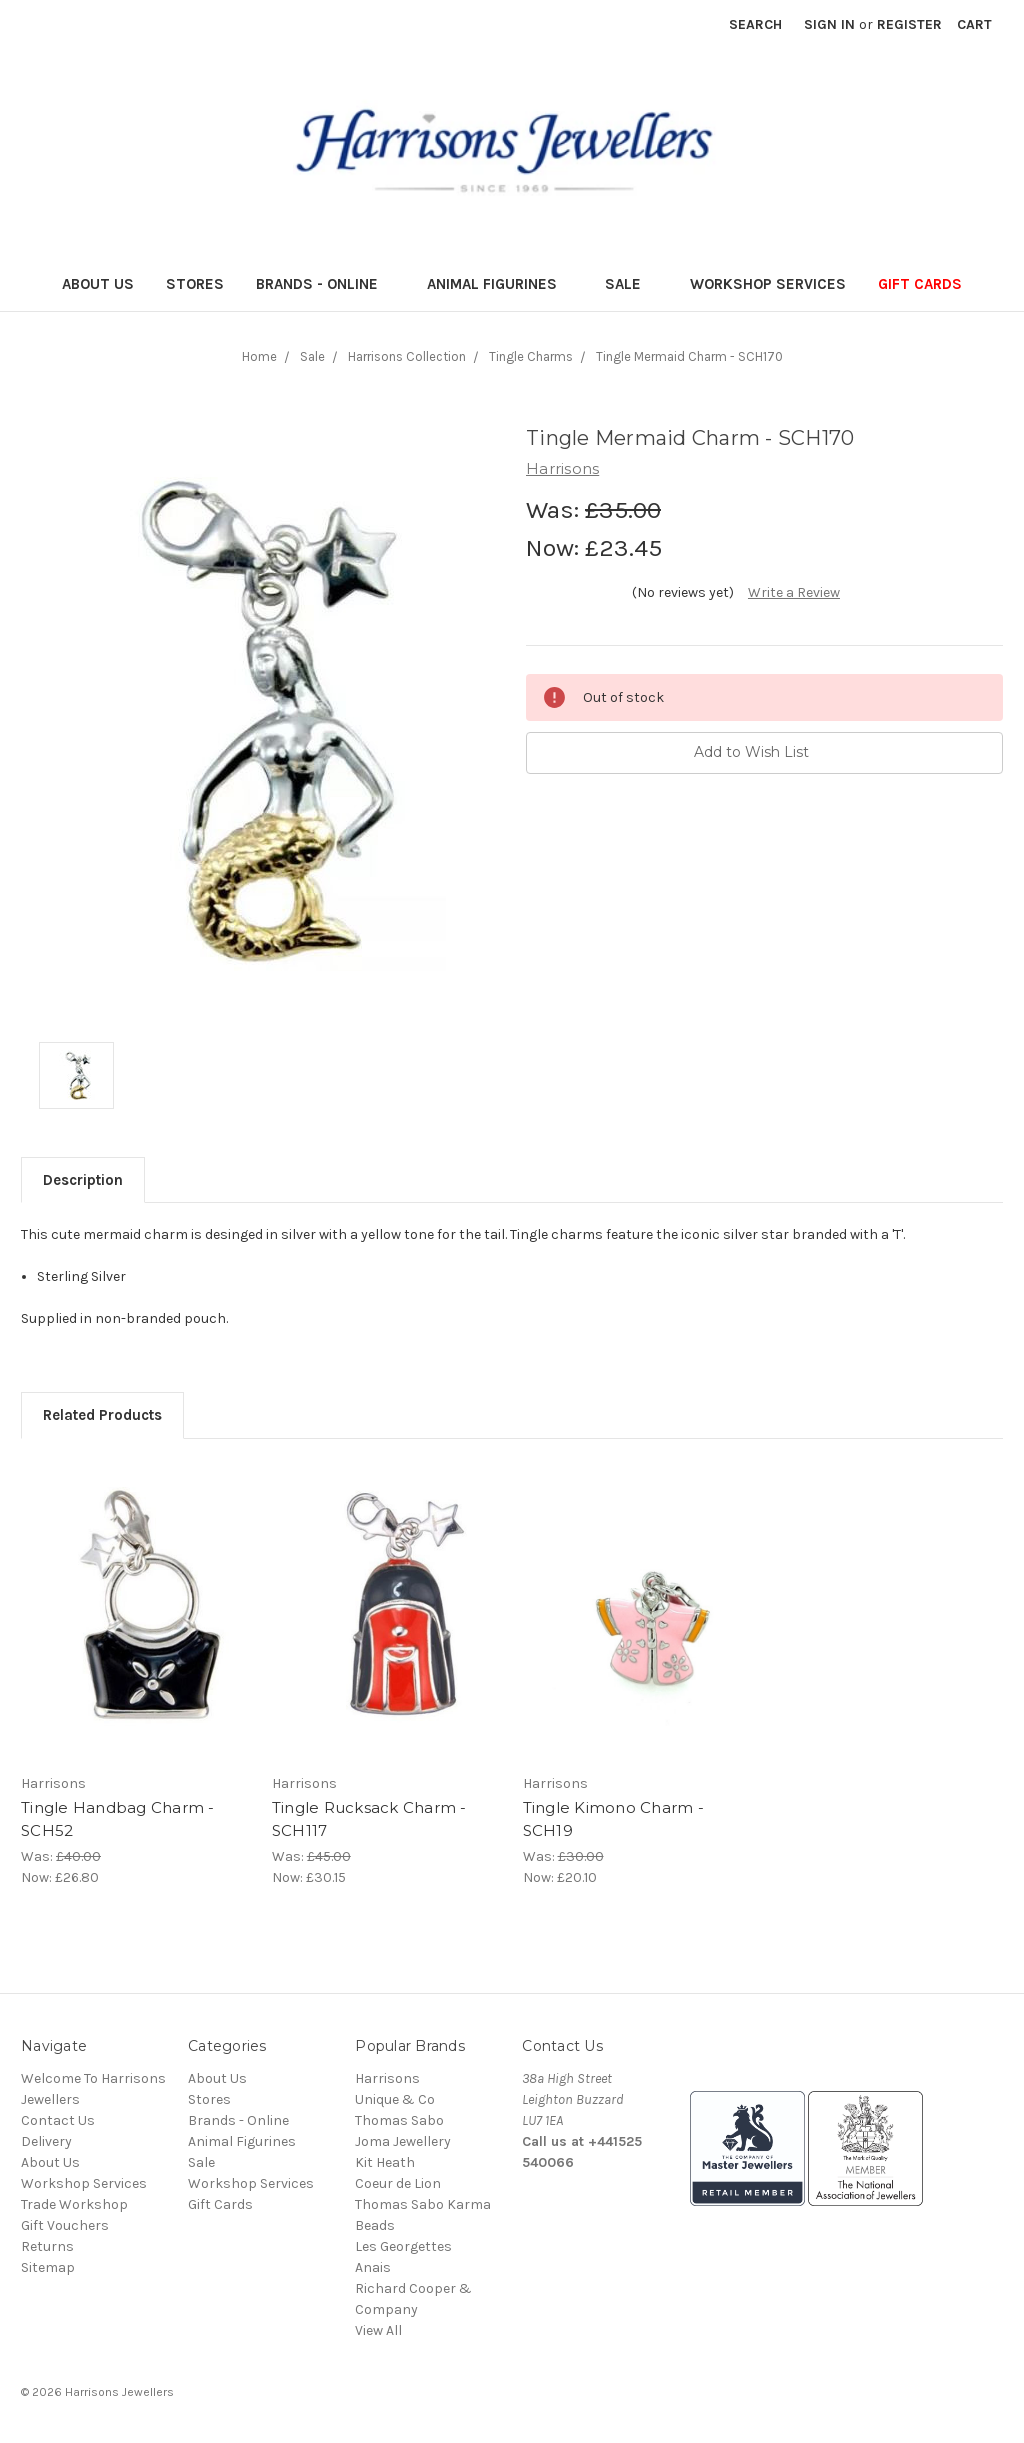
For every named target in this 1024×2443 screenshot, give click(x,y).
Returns (47, 2246)
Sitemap (48, 2267)
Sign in (829, 24)
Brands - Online (325, 284)
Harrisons (387, 2078)
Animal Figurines (500, 284)
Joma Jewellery (403, 2141)
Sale (631, 284)
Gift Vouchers (65, 2225)
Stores (195, 284)
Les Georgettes (403, 2246)
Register (909, 24)
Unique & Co (395, 2099)
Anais (373, 2267)
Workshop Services (768, 284)
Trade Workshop (74, 2204)
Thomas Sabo (399, 2120)
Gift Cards (920, 284)
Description (83, 1180)
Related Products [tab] (102, 1415)
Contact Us (58, 2120)
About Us (98, 284)
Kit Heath (385, 2162)
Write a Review (794, 592)
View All (378, 2330)
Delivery (46, 2141)
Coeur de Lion (398, 2183)
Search (755, 24)
